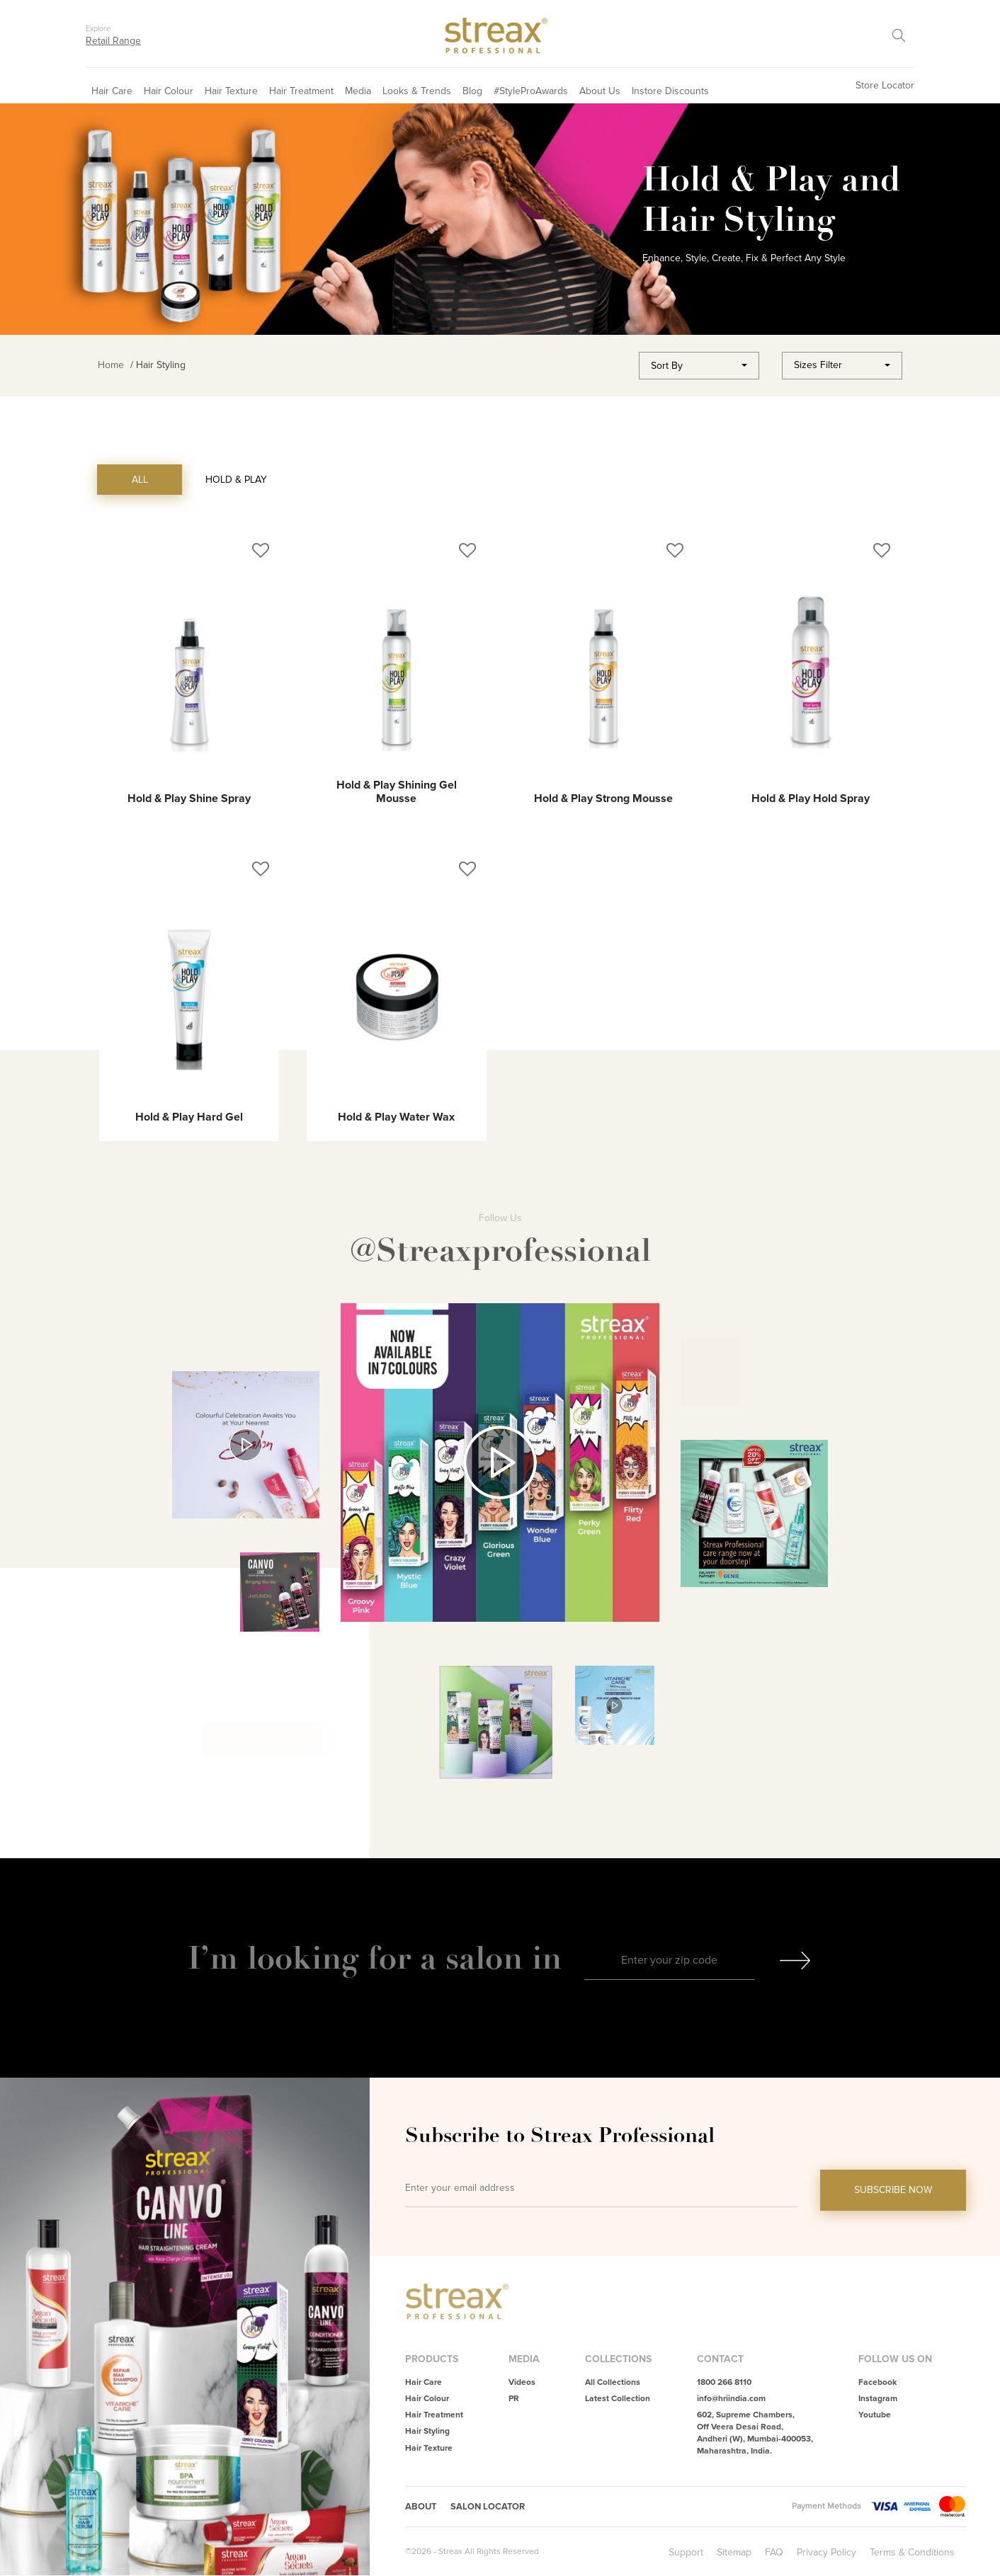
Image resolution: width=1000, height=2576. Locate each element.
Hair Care (111, 91)
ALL (140, 480)
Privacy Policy (826, 2553)
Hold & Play (236, 480)
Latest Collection (617, 2398)
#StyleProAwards (531, 91)
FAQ (774, 2553)
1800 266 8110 (724, 2382)
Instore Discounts (670, 91)
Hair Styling (427, 2431)
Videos (521, 2382)
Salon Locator (494, 2507)
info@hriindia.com (731, 2398)
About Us (599, 91)
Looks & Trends (416, 91)
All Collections (612, 2382)
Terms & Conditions (912, 2553)
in (547, 1957)
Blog (472, 91)
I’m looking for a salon (360, 1957)
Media (358, 91)
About (422, 2507)
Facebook (877, 2382)
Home (111, 365)
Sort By (667, 366)
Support (686, 2553)
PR (513, 2398)
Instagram (877, 2398)
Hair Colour (168, 91)
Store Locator (885, 85)
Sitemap (734, 2553)
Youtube (874, 2415)
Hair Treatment (301, 91)
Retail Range (113, 41)
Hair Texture (231, 91)
